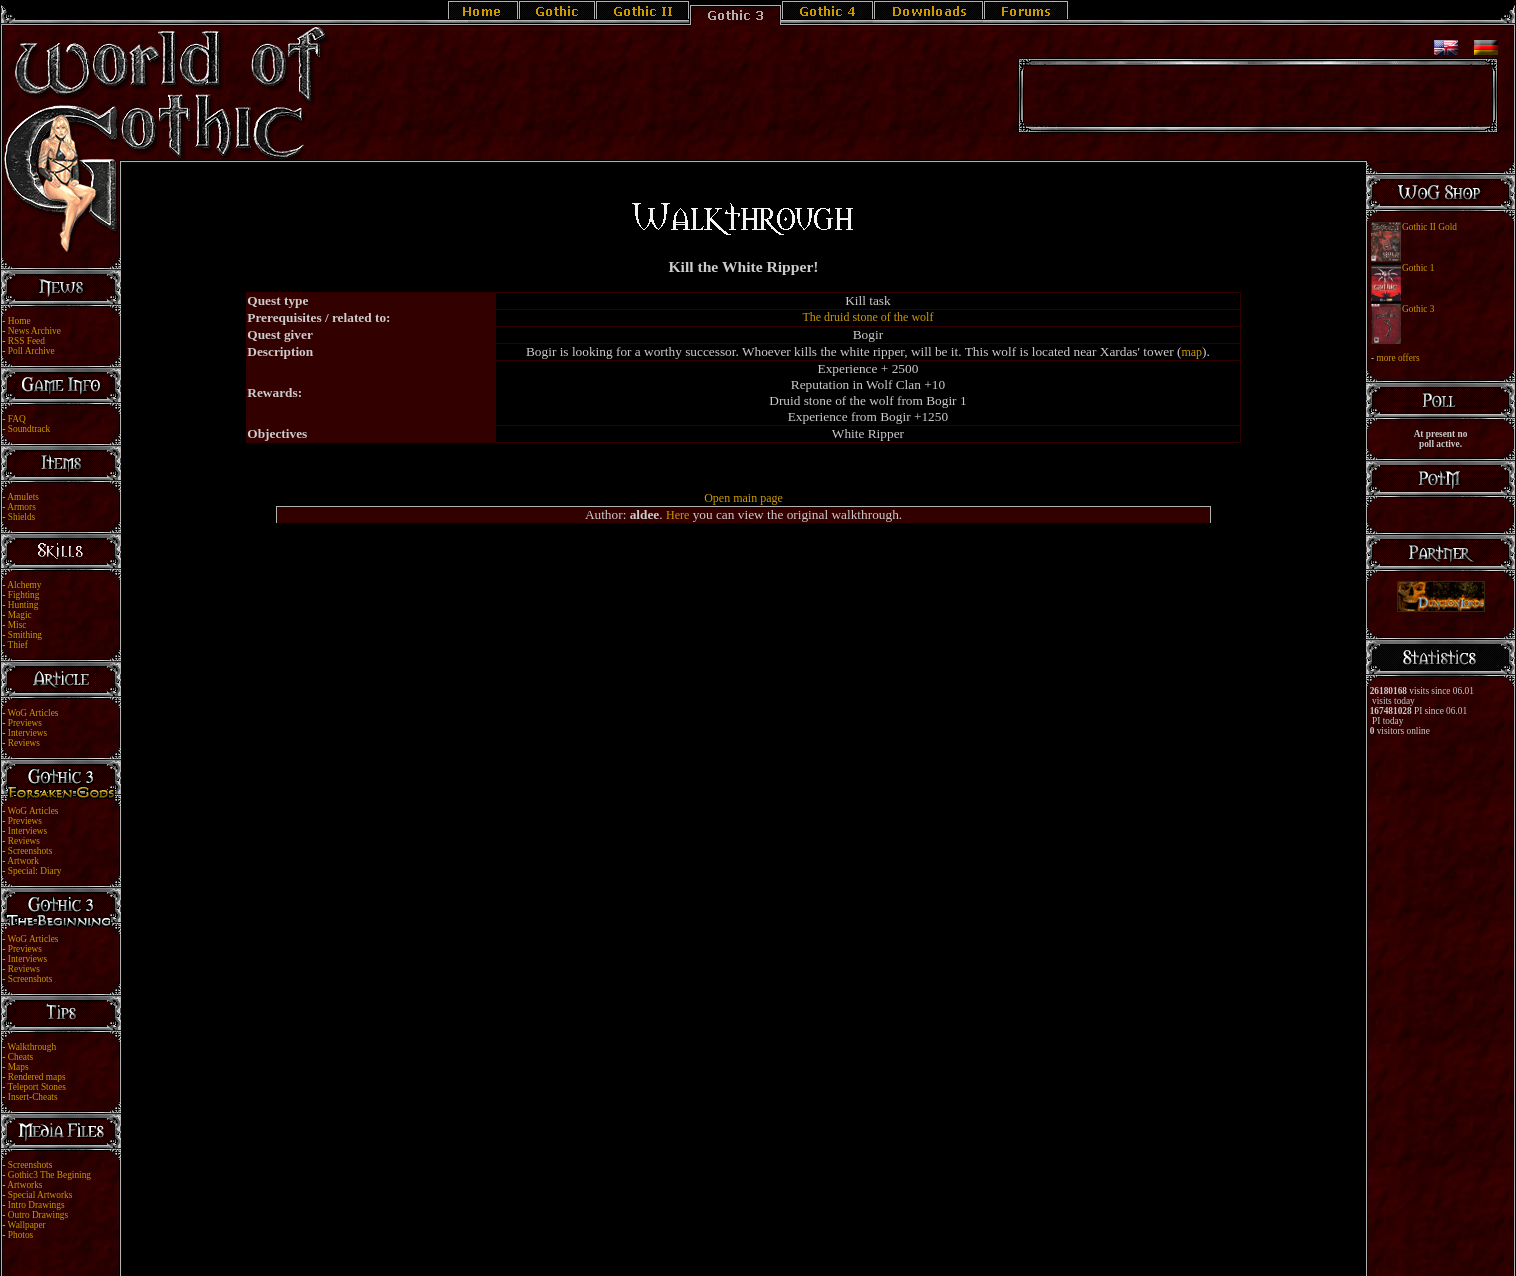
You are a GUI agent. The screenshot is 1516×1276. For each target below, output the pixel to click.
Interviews (27, 733)
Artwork (23, 861)
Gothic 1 (1418, 268)
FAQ (17, 419)
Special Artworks (40, 1195)
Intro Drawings (36, 1205)
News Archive (34, 331)
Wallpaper (27, 1225)
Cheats (20, 1057)
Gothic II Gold (1429, 227)
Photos (20, 1235)
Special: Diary (35, 871)
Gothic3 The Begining (49, 1175)
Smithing (25, 635)
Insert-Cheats (33, 1097)
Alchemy (24, 585)
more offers (1397, 358)
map (1191, 352)
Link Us (771, 1248)
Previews (25, 723)
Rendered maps (37, 1077)
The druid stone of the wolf (867, 317)
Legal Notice (725, 1248)
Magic (20, 615)
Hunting (23, 605)
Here (677, 515)
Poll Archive (31, 351)
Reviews (24, 743)
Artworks (24, 1185)
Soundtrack (29, 429)
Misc (17, 625)
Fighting (24, 595)
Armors (21, 507)
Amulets (23, 497)
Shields (21, 517)
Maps (18, 1067)
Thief (18, 645)
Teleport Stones (37, 1087)
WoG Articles (33, 713)
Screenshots (30, 851)
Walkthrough (32, 1047)
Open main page (743, 498)
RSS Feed (26, 341)
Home (19, 321)
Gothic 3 (1418, 309)
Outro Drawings (38, 1215)
